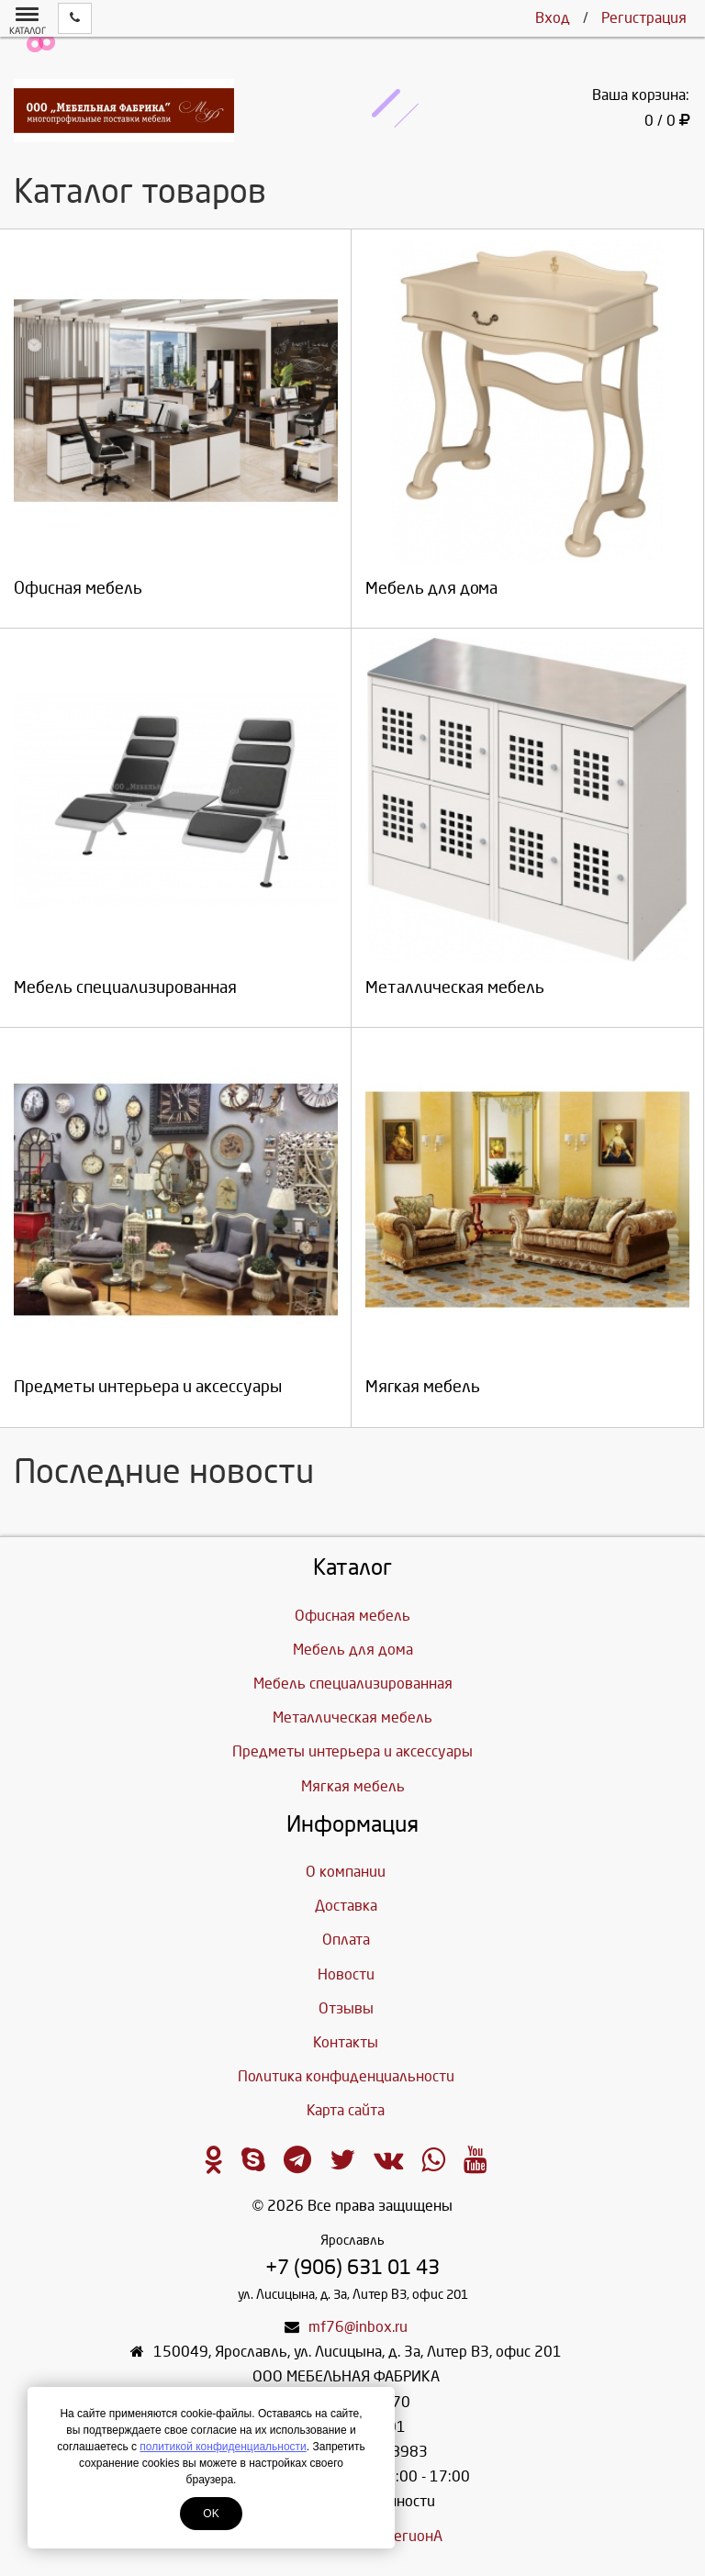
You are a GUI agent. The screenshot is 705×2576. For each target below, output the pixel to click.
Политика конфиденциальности (346, 2076)
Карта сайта (346, 2110)
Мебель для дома (353, 1649)
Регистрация (644, 18)
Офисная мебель (352, 1615)
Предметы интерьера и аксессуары (352, 1751)
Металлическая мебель (352, 1717)
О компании (346, 1871)
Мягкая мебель (353, 1786)
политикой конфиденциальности (223, 2446)
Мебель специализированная (353, 1683)
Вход (552, 18)
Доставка (346, 1905)
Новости (346, 1974)
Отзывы (346, 2008)
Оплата (346, 1939)
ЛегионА (413, 2536)
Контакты (345, 2042)
